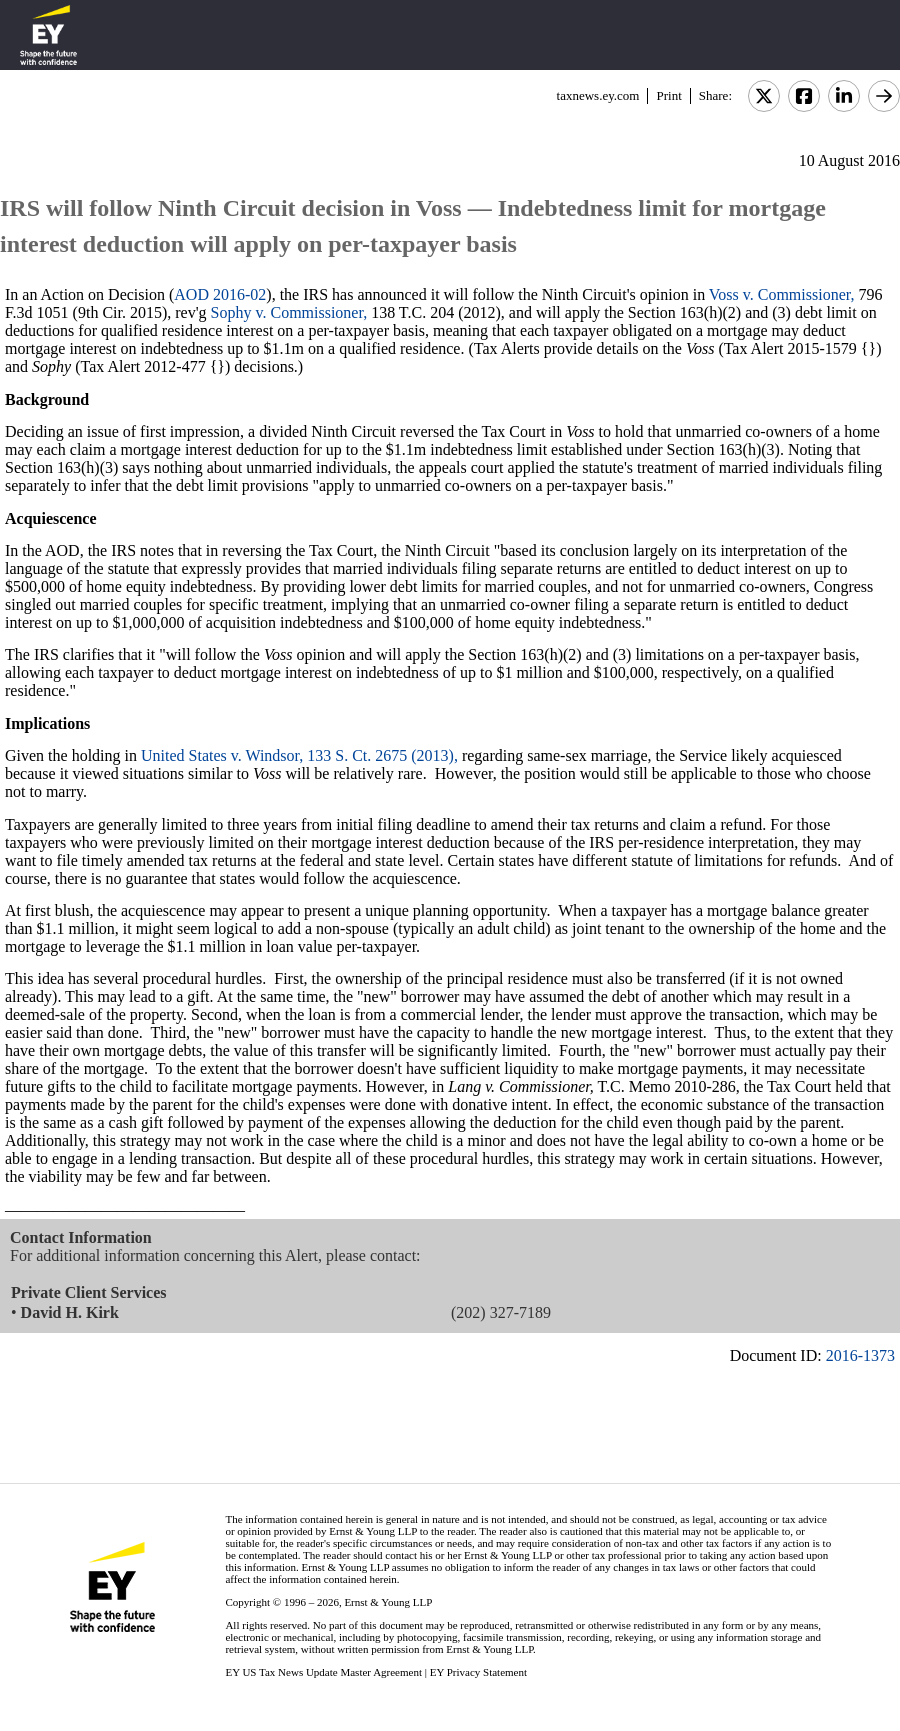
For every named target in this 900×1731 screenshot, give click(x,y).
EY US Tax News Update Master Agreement (323, 1672)
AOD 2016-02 (220, 294)
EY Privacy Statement (478, 1672)
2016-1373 (860, 1355)
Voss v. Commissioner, (782, 294)
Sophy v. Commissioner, (289, 312)
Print (668, 95)
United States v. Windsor (220, 755)
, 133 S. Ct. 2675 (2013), (378, 755)
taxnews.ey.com (598, 95)
